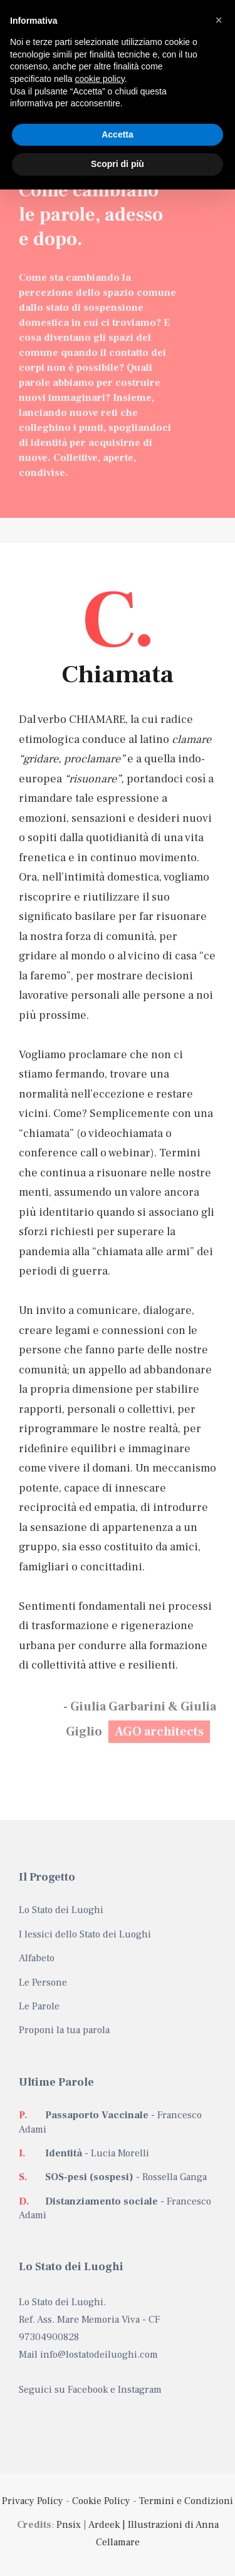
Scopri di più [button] (117, 164)
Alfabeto (37, 1958)
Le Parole (39, 2006)
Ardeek (104, 2524)
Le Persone (43, 1982)
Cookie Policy (101, 2501)
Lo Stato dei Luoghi (61, 1910)
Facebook (88, 2389)
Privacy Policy (32, 2501)
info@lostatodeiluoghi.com (99, 2354)
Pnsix (68, 2524)
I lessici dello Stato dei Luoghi (85, 1934)
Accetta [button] (117, 134)
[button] (219, 20)
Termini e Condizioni (186, 2501)
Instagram (140, 2389)
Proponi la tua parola (64, 2030)
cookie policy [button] (100, 79)
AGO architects (159, 1732)
